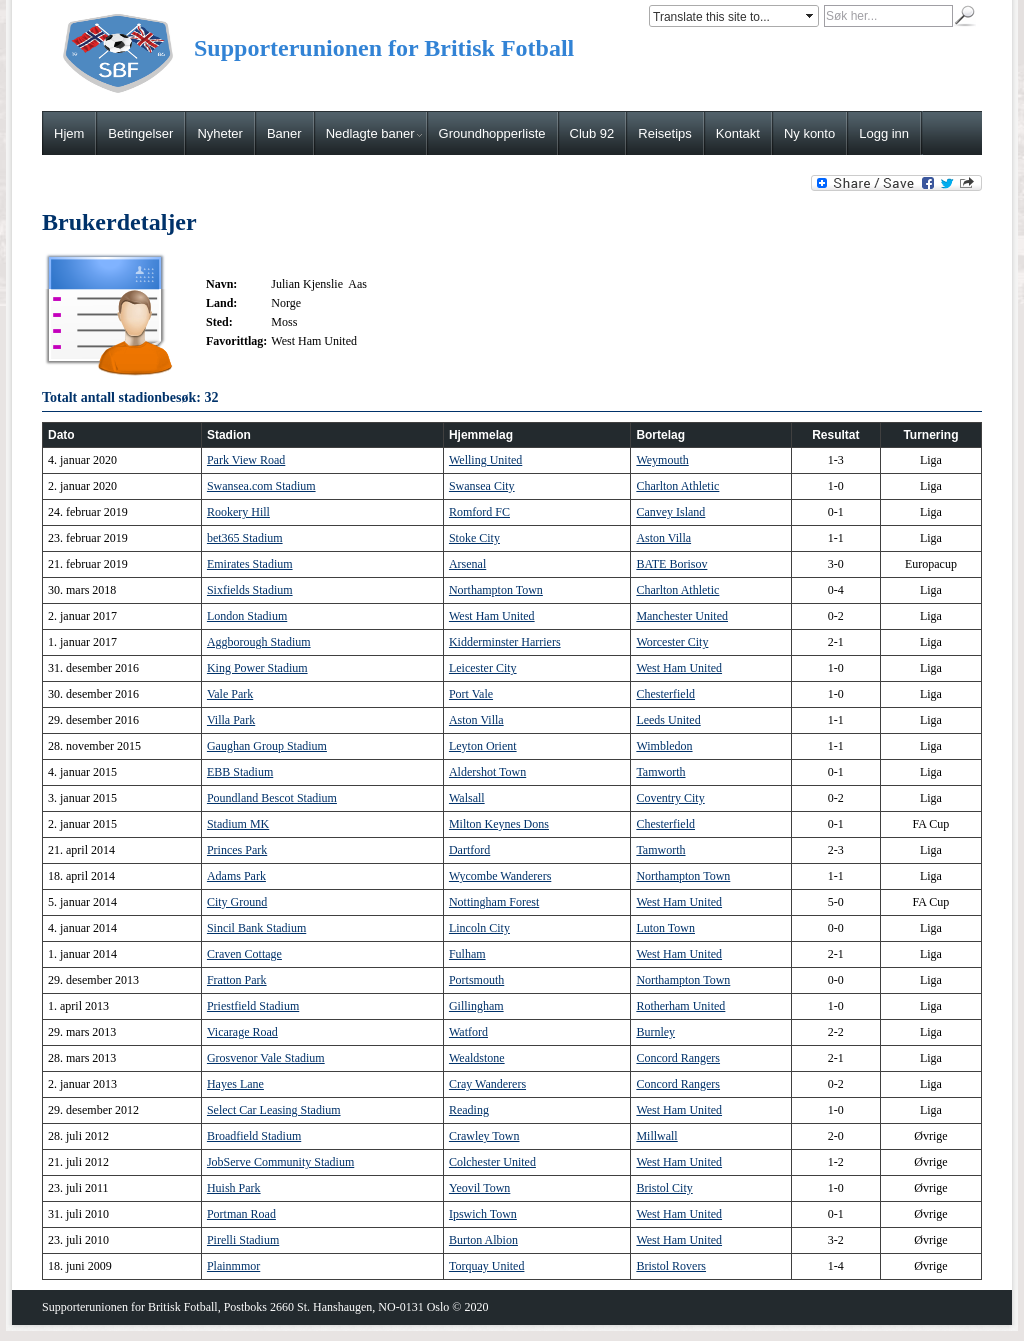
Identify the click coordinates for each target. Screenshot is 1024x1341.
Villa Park (231, 720)
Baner (284, 133)
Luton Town (665, 928)
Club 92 (592, 133)
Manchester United (682, 616)
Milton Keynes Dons (499, 824)
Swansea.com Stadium (261, 486)
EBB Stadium (240, 772)
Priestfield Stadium (253, 1006)
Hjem (69, 133)
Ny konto (809, 133)
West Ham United (492, 616)
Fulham (467, 954)
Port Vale (471, 694)
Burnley (655, 1032)
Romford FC (479, 512)
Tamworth (660, 772)
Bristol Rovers (671, 1266)
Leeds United (668, 720)
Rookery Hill (238, 512)
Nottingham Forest (494, 902)
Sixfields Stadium (250, 590)
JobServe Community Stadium (280, 1162)
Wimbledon (664, 746)
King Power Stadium (257, 668)
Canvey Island (670, 512)
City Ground (237, 902)
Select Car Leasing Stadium (274, 1110)
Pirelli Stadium (243, 1240)
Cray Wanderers (487, 1084)
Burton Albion (483, 1240)
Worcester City (672, 642)
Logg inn (884, 133)
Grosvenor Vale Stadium (266, 1058)
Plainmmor (233, 1266)
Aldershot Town (487, 772)
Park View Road (246, 460)
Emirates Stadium (250, 564)
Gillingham (476, 1006)
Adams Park (236, 876)
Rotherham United (680, 1006)
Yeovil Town (479, 1188)
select (811, 16)
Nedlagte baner (374, 133)
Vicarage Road (242, 1032)
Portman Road (241, 1214)
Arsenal (467, 564)
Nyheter (220, 133)
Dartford (469, 850)
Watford (468, 1032)
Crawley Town (484, 1136)
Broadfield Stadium (254, 1136)
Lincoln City (479, 928)
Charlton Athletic (677, 486)
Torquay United (486, 1266)
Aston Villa (663, 538)
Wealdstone (477, 1058)
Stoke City (474, 538)
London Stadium (247, 616)
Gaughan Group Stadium (267, 746)
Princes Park (237, 850)
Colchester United (492, 1162)
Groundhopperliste (492, 133)
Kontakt (738, 133)
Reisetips (664, 133)
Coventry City (670, 798)
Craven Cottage (244, 954)
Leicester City (483, 668)
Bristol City (664, 1188)
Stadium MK (238, 824)
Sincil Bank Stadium (256, 928)
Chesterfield (665, 694)
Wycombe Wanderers (500, 876)
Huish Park (234, 1188)
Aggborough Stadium (259, 642)
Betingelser (140, 133)
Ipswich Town (483, 1214)
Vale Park (230, 694)
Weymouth (662, 460)
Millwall (656, 1136)
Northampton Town (496, 590)
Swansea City (482, 486)
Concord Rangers (678, 1058)
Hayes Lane (235, 1084)
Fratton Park (237, 980)
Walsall (467, 798)
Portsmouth (476, 980)
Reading (469, 1110)
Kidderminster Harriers (505, 642)
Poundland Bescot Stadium (272, 798)
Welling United (485, 460)
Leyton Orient (483, 746)
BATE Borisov (671, 564)
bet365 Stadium (245, 538)
